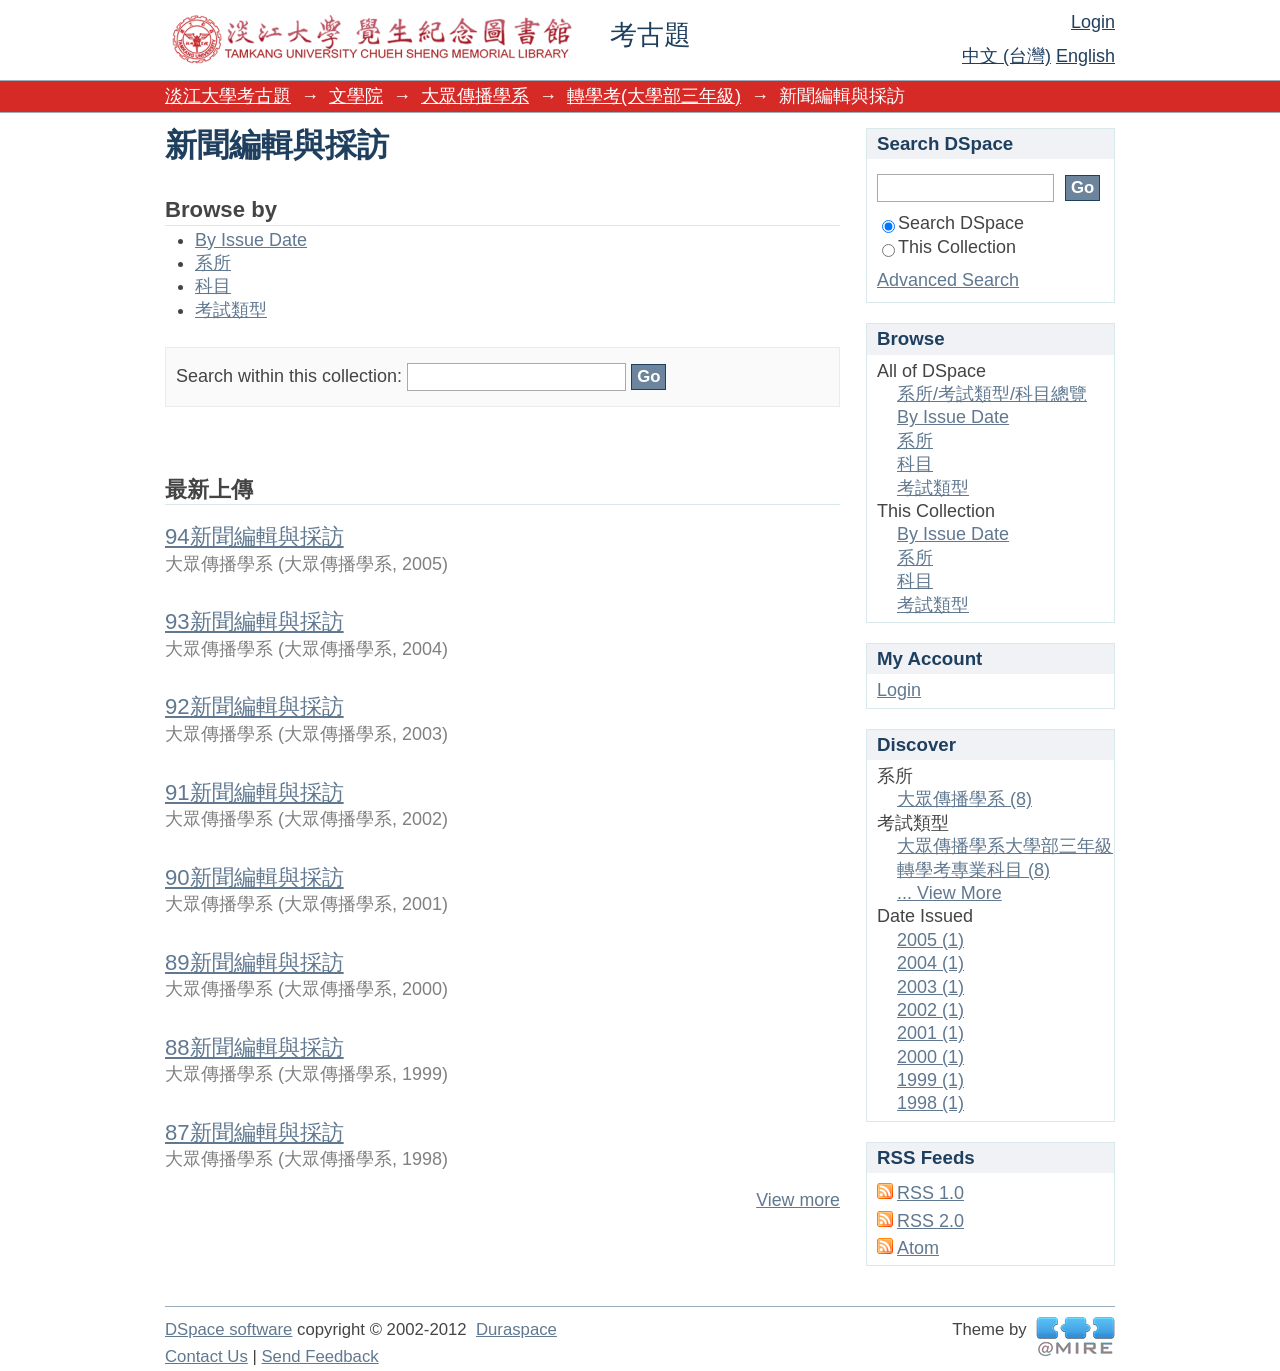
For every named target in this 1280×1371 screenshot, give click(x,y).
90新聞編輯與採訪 (254, 877)
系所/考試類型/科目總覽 (992, 394)
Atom (918, 1248)
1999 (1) (930, 1080)
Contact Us (206, 1356)
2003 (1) (930, 987)
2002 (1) (930, 1010)
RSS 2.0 (930, 1221)
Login (1093, 22)
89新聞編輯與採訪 (254, 962)
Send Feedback (319, 1356)
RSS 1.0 (930, 1193)
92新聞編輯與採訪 (254, 706)
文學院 (356, 96)
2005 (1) (930, 940)
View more (798, 1200)
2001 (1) (930, 1033)
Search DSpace (953, 223)
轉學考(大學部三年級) (654, 96)
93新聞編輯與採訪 (254, 621)
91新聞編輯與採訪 (254, 792)
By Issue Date (251, 240)
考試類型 (231, 310)
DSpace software (228, 1329)
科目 (213, 286)
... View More (949, 893)
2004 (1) (930, 963)
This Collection (949, 247)
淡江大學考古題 (228, 96)
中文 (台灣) (1006, 56)
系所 (213, 263)
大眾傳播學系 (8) (964, 799)
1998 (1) (930, 1103)
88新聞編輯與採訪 (254, 1047)
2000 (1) (930, 1057)
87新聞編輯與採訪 (254, 1132)
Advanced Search (948, 280)
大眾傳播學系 (475, 96)
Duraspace (516, 1329)
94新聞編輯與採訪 (254, 536)
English (1085, 56)
